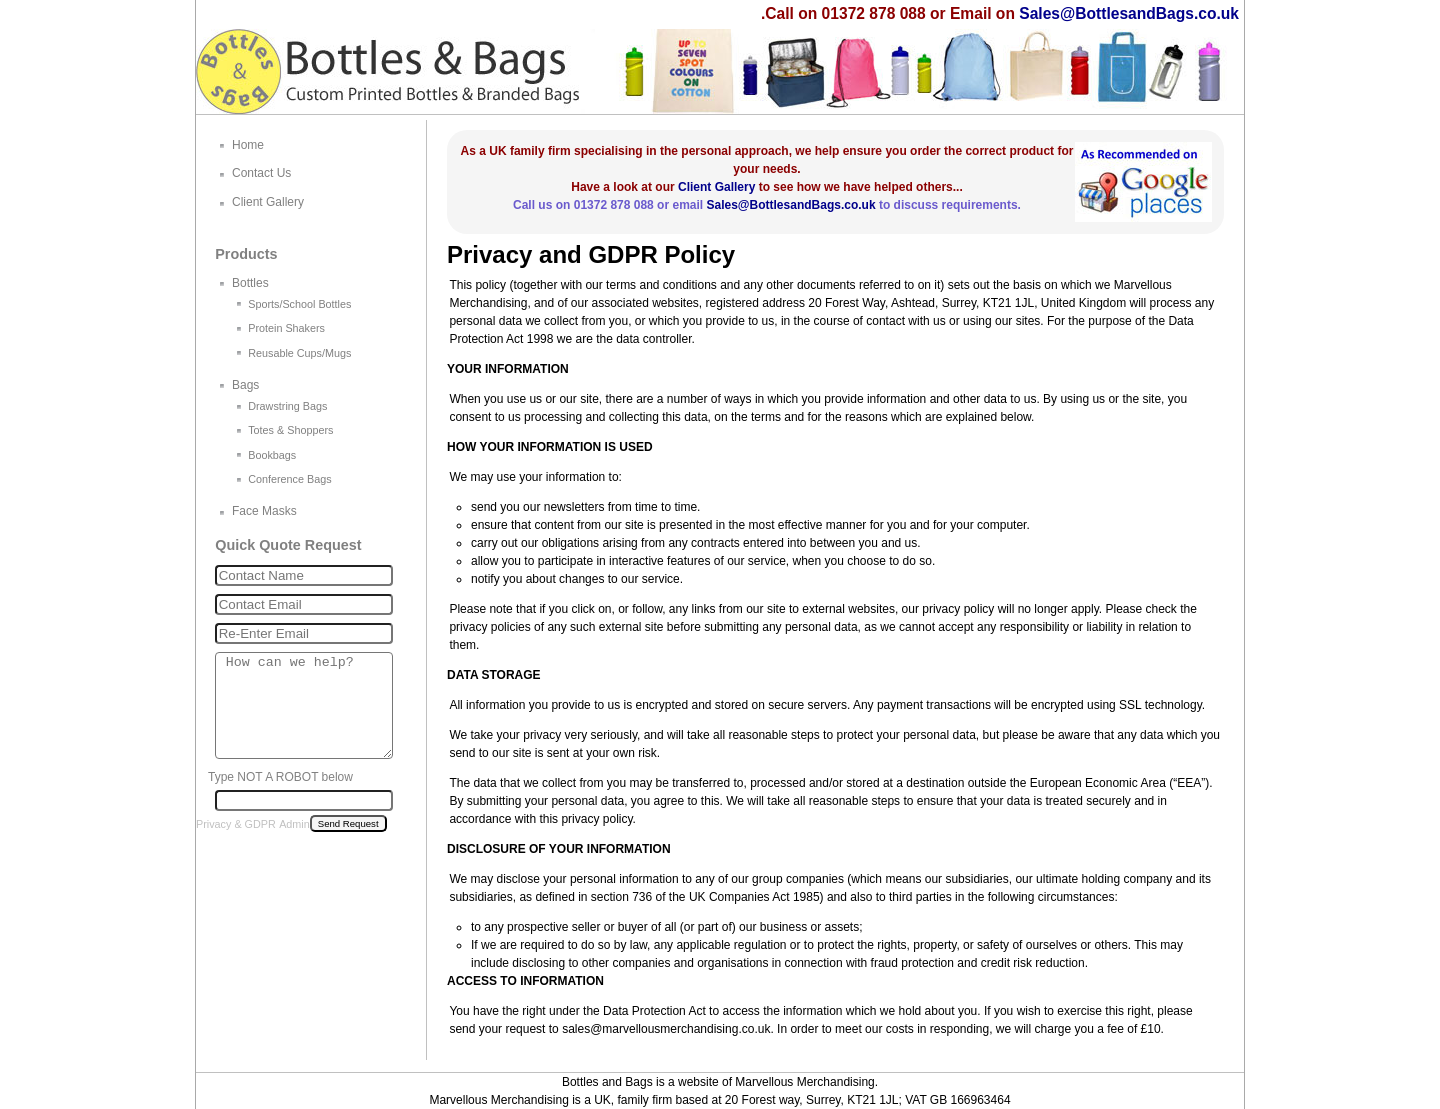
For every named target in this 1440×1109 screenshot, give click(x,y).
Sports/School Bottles (299, 304)
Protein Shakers (286, 328)
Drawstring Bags (287, 406)
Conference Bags (289, 479)
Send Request (348, 823)
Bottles (250, 283)
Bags (245, 385)
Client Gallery (716, 187)
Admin (294, 824)
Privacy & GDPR (236, 824)
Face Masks (264, 511)
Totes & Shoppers (290, 430)
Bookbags (272, 455)
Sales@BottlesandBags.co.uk (1129, 13)
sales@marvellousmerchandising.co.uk (666, 1029)
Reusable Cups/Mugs (299, 353)
